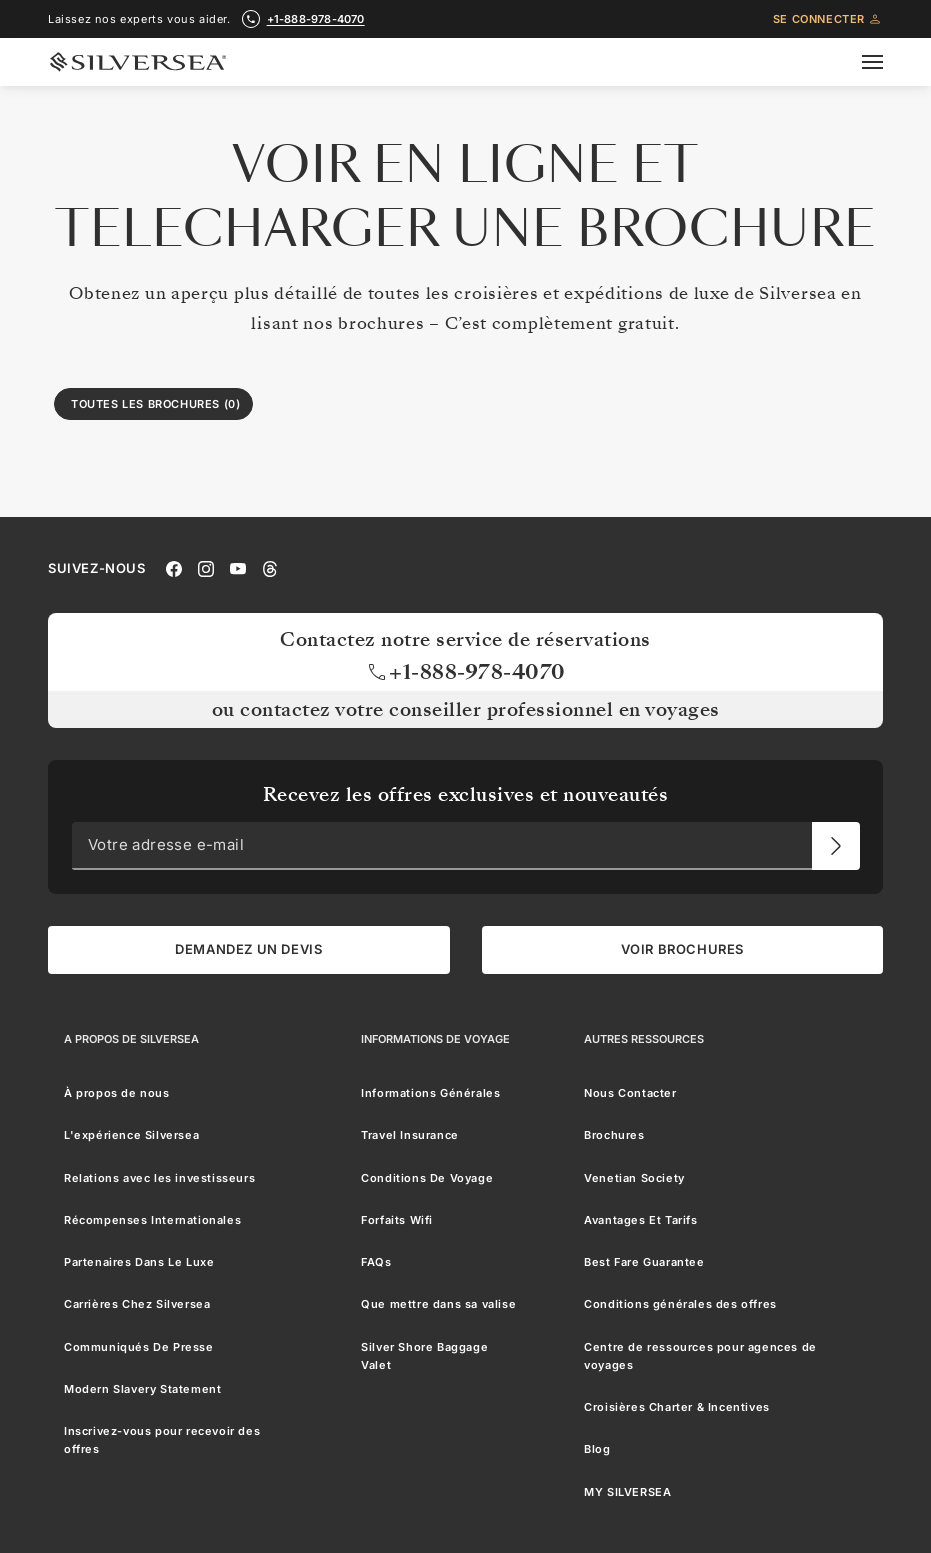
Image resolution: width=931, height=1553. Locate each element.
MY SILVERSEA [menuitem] (627, 1492)
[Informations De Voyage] (435, 1039)
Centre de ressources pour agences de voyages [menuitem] (700, 1356)
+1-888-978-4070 (465, 672)
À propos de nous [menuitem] (117, 1093)
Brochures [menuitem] (614, 1136)
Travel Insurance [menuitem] (410, 1136)
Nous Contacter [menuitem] (630, 1093)
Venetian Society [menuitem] (634, 1178)
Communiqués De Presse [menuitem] (139, 1347)
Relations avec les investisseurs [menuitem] (159, 1178)
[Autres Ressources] (644, 1039)
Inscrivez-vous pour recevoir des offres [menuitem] (162, 1440)
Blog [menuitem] (597, 1450)
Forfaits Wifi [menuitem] (397, 1220)
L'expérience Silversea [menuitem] (131, 1136)
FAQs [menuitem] (376, 1262)
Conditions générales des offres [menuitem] (680, 1305)
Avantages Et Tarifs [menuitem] (640, 1220)
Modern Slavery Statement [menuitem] (142, 1389)
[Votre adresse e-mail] (836, 846)
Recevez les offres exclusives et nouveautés (466, 795)
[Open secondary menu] (884, 62)
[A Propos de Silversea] (131, 1039)
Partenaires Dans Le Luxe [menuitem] (139, 1262)
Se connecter (828, 19)
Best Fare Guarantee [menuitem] (644, 1262)
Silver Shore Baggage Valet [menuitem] (424, 1356)
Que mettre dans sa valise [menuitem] (438, 1305)
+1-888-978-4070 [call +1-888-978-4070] (316, 19)
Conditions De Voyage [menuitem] (427, 1178)
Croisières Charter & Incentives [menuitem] (677, 1407)
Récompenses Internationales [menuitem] (152, 1220)
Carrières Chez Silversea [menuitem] (137, 1305)
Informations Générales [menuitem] (430, 1093)
